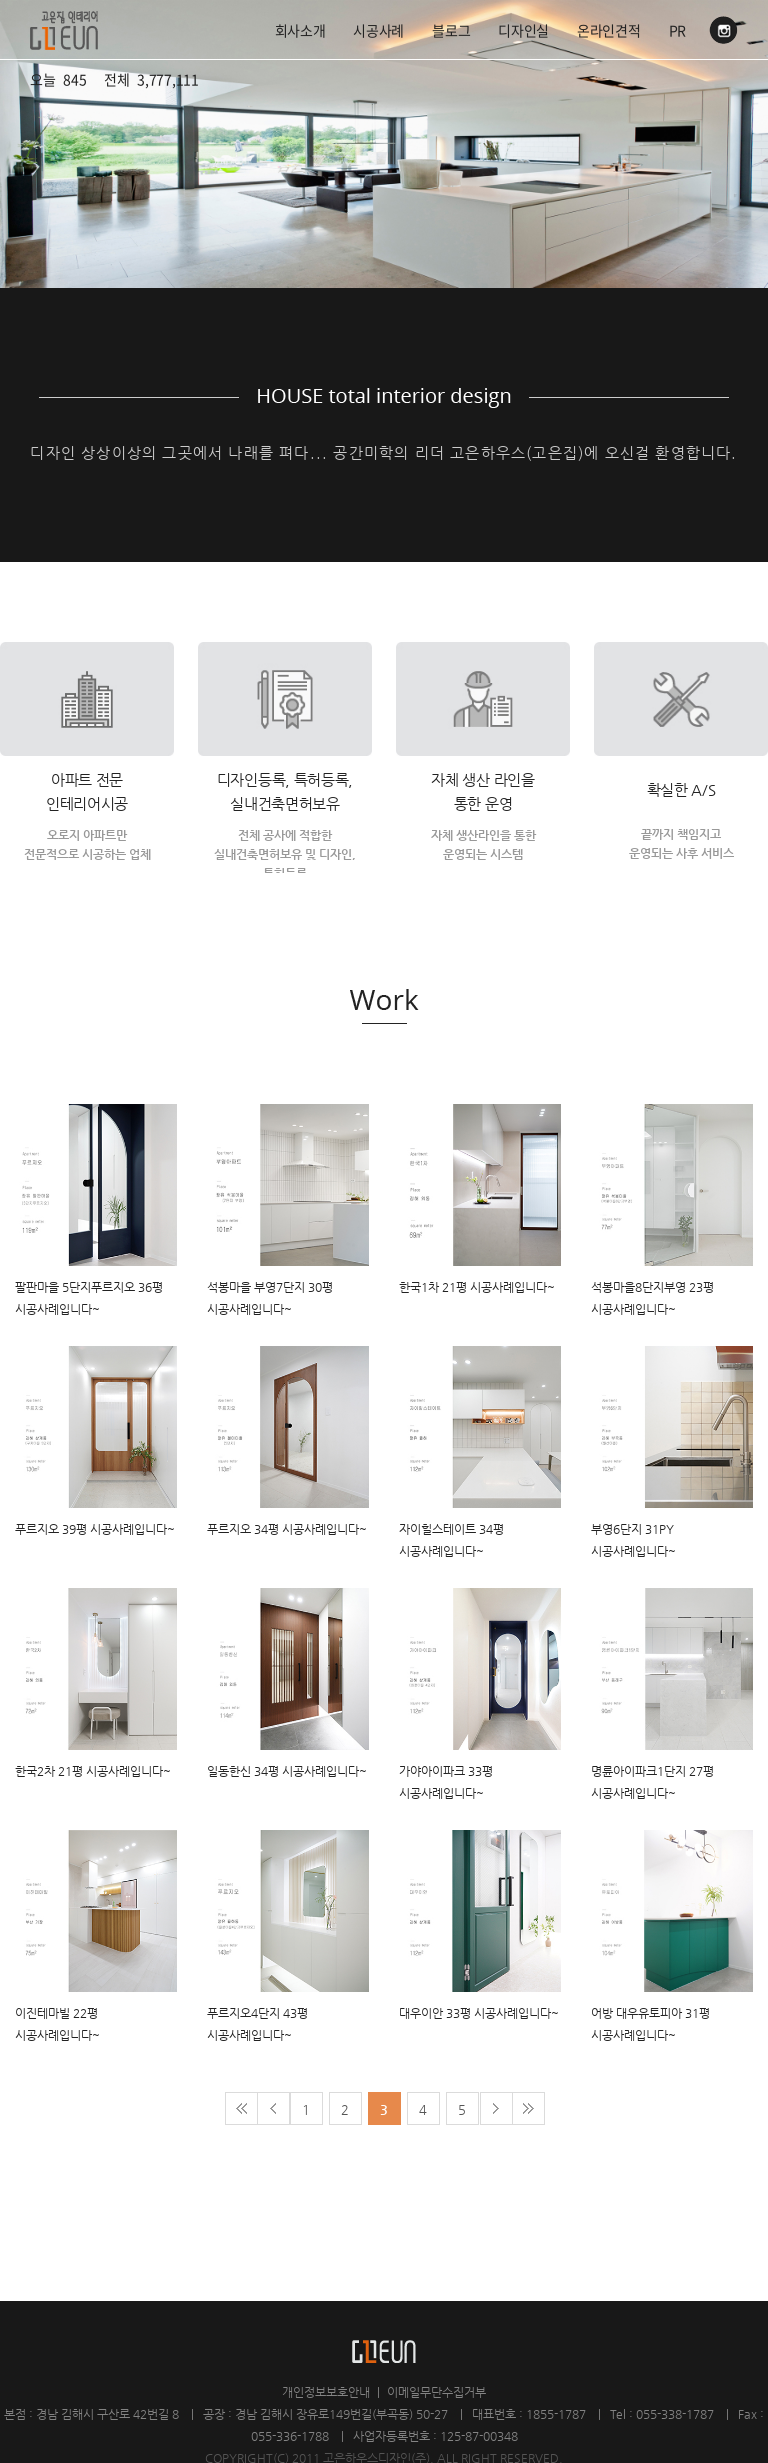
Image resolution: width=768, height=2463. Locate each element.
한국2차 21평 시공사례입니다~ (93, 1771)
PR (677, 30)
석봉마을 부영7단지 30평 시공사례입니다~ (270, 1298)
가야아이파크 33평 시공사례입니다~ (446, 1782)
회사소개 (300, 30)
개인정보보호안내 (326, 2392)
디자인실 (523, 30)
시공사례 (378, 30)
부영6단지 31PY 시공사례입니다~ (633, 1540)
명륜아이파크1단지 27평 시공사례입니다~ (652, 1782)
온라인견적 (609, 30)
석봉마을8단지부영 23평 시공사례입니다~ (652, 1298)
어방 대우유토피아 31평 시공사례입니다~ (650, 2024)
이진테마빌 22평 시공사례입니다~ (57, 2024)
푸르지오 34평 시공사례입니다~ (287, 1529)
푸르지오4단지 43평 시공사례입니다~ (257, 2024)
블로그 (451, 30)
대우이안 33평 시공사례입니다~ (479, 2013)
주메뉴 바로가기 (0, 0)
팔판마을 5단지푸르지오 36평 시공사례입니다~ (89, 1298)
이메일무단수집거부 (436, 2392)
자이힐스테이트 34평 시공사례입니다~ (451, 1540)
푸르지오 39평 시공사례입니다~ (95, 1529)
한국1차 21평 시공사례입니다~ (477, 1287)
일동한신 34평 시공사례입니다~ (287, 1771)
